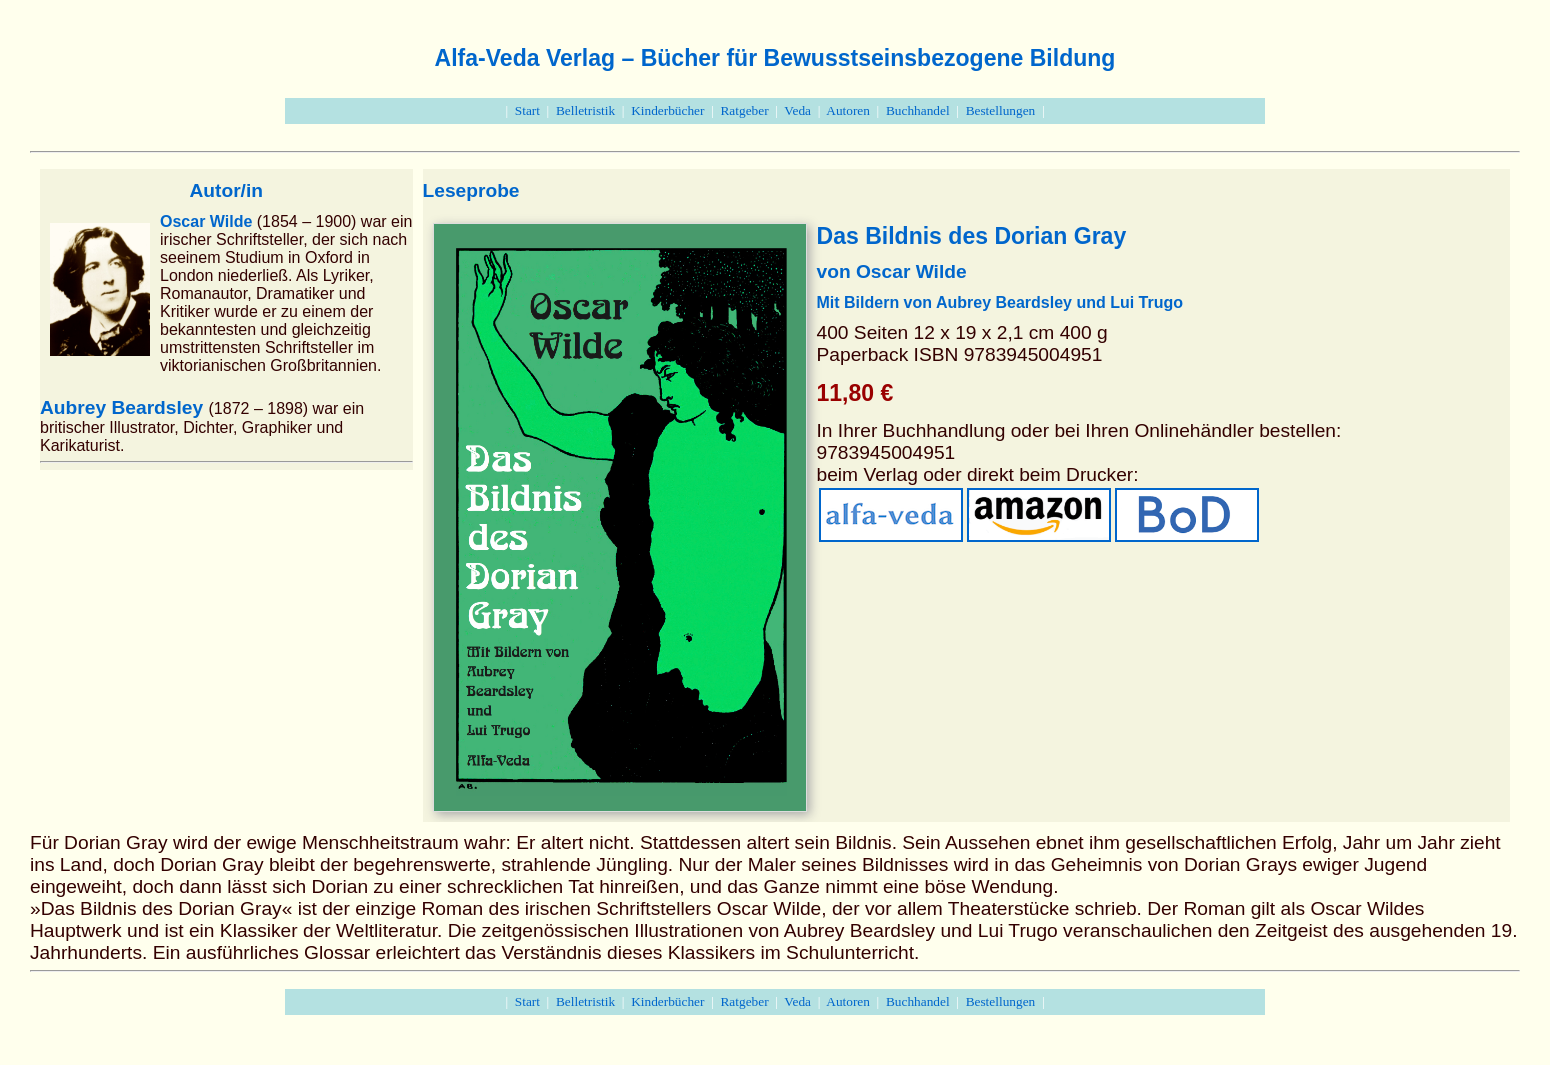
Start (527, 110)
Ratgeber (744, 110)
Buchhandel (918, 110)
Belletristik (585, 110)
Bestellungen (1001, 110)
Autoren (848, 110)
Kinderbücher (667, 110)
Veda (797, 110)
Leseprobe (471, 190)
